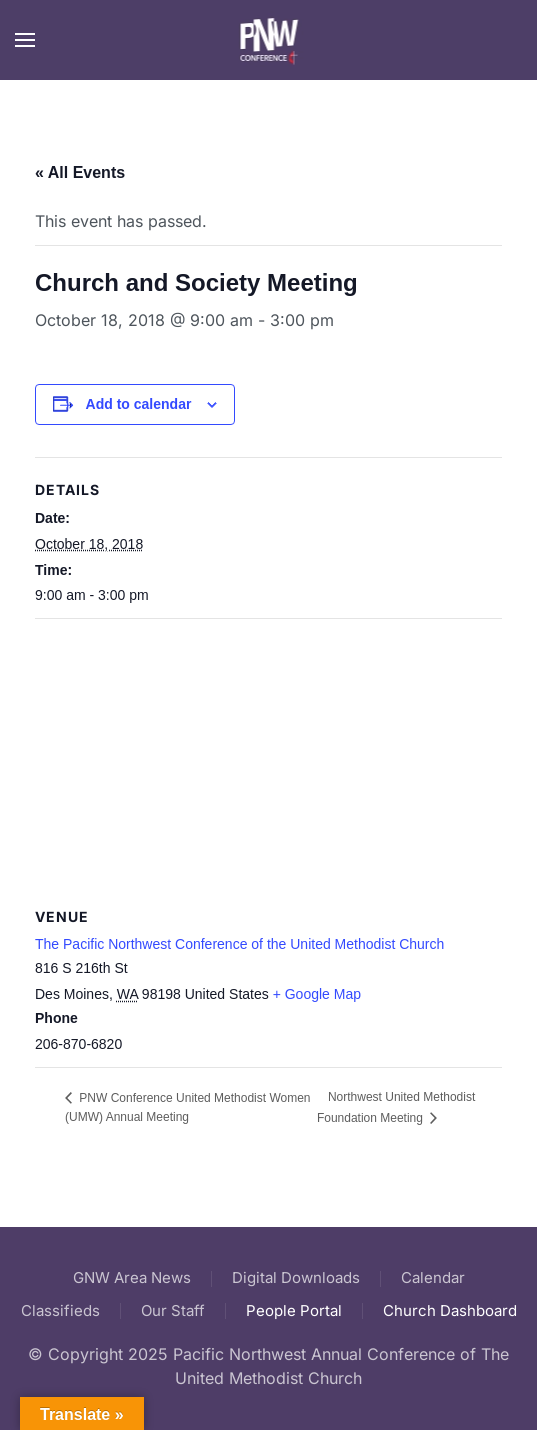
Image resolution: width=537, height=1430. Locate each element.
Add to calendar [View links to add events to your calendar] (139, 404)
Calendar (433, 1277)
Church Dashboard (450, 1310)
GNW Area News (132, 1277)
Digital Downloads (296, 1277)
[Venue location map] (268, 763)
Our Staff (173, 1310)
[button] (25, 40)
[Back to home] (268, 40)
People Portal (294, 1310)
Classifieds (60, 1310)
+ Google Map (317, 994)
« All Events (80, 172)
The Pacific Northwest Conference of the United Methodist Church (239, 944)
